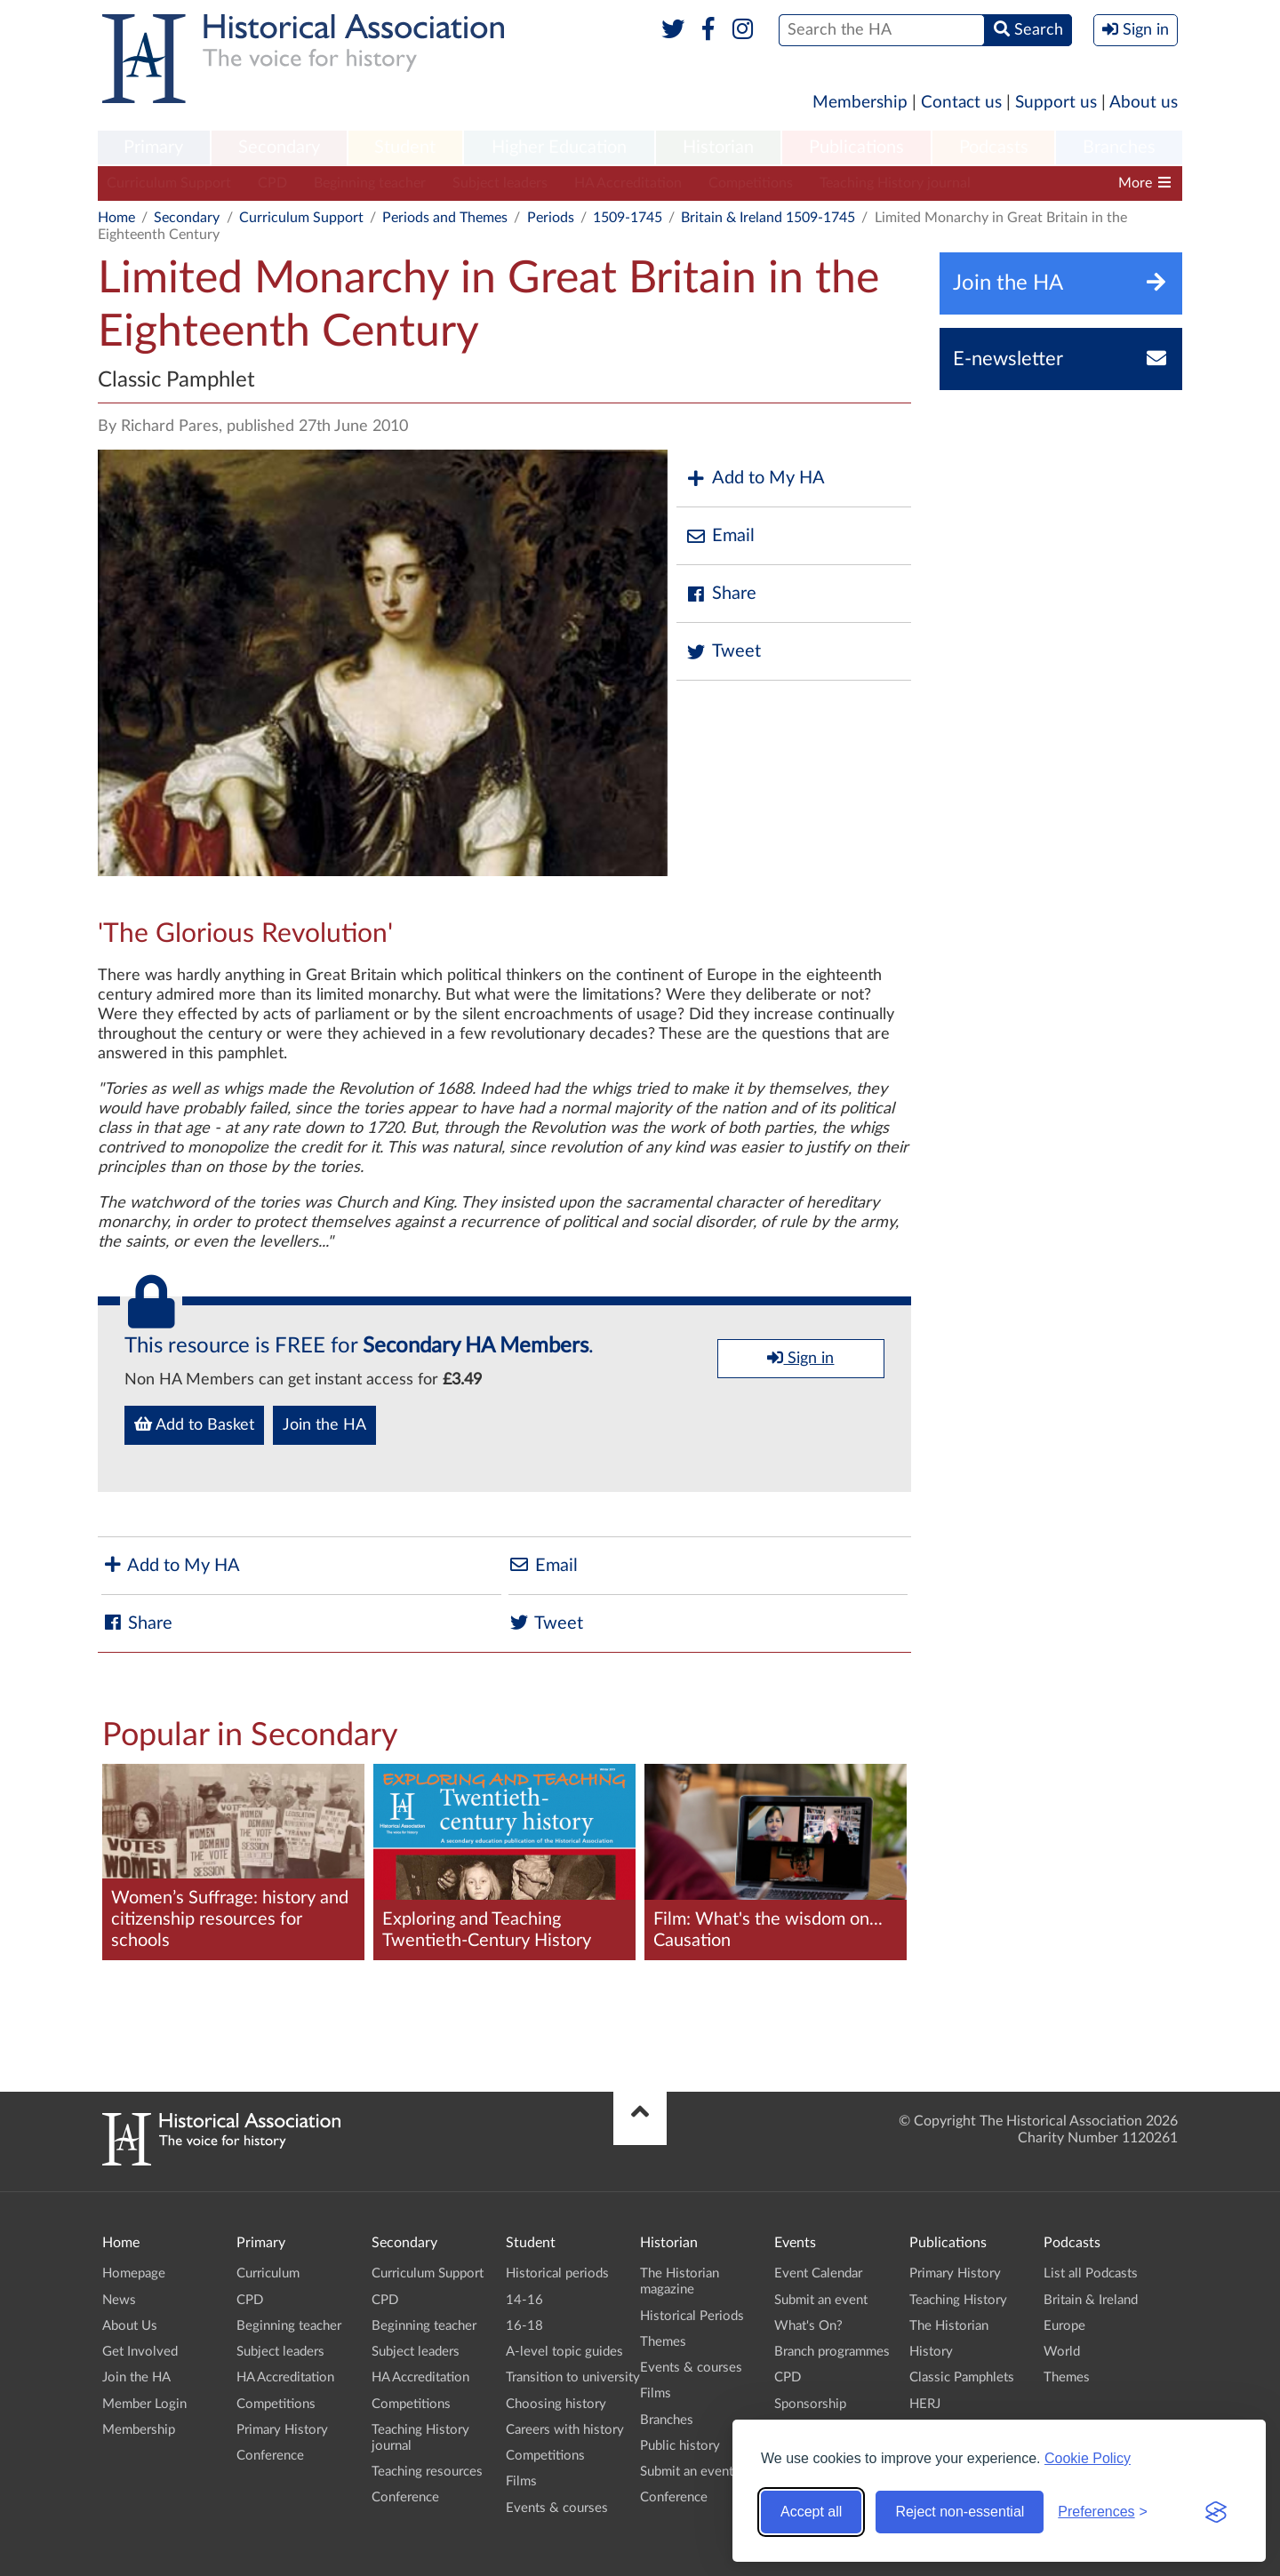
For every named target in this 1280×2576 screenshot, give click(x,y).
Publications (856, 147)
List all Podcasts (1091, 2273)
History (931, 2351)
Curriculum (268, 2273)
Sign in (800, 1358)
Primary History (282, 2429)
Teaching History (958, 2300)
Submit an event (686, 2471)
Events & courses (557, 2508)
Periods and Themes (445, 218)
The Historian (948, 2326)
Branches (1119, 147)
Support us (1056, 102)
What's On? (808, 2326)
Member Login (144, 2404)
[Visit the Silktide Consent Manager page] (1216, 2512)
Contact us (961, 102)
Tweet (723, 651)
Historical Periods (692, 2316)
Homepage (133, 2273)
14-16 (524, 2300)
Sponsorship (810, 2404)
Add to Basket (194, 1424)
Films (521, 2481)
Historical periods (557, 2273)
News (119, 2300)
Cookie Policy (1087, 2458)
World (1062, 2351)
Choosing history (556, 2404)
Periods (550, 218)
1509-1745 (627, 218)
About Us (129, 2326)
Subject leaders (500, 183)
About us (1143, 102)
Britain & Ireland (1091, 2300)
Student (405, 147)
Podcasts (993, 147)
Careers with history (565, 2429)
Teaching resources (427, 2471)
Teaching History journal (895, 183)
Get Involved (140, 2351)
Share (720, 594)
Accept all (811, 2511)
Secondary (279, 147)
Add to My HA (755, 478)
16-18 (524, 2326)
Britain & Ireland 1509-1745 (768, 218)
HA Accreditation (628, 183)
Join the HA (324, 1425)
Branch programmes (832, 2351)
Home (116, 218)
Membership (860, 102)
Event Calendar (818, 2273)
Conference (270, 2455)
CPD (272, 183)
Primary (153, 147)
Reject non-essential (959, 2511)
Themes (663, 2342)
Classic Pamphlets (961, 2377)
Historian (718, 147)
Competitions (750, 183)
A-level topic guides (564, 2351)
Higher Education (559, 147)
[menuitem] (154, 148)
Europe (1064, 2326)
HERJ (924, 2404)
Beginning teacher (370, 183)
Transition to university (573, 2377)
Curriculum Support (169, 183)
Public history (680, 2445)
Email (720, 536)
